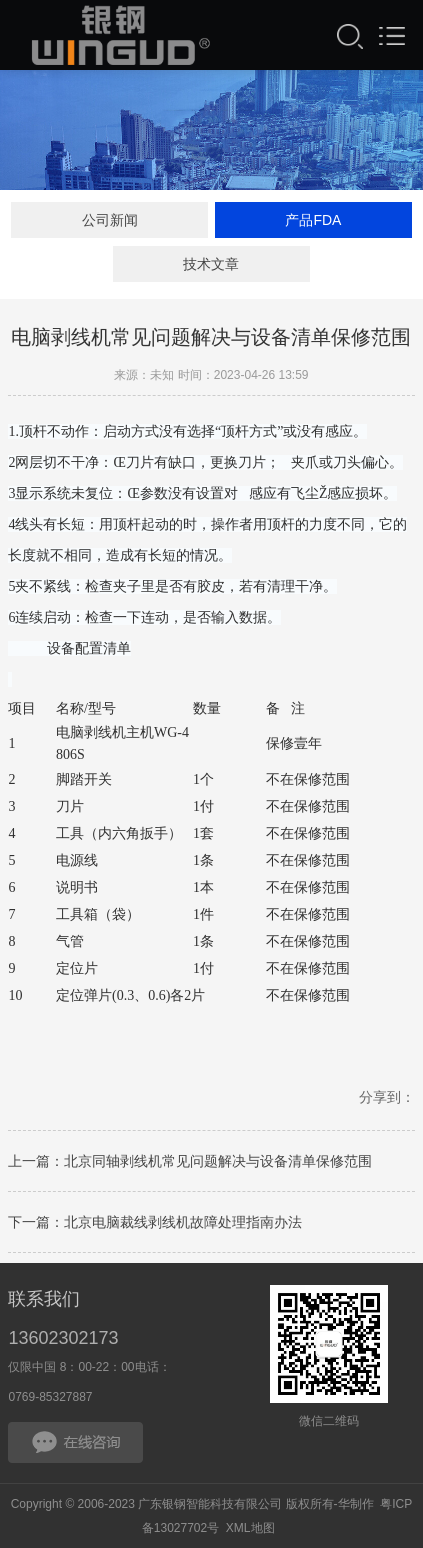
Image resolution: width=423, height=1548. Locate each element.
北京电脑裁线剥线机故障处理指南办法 (183, 1226)
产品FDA (313, 220)
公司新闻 (110, 220)
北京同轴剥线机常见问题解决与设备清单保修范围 (218, 1165)
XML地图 (250, 1528)
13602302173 (63, 1338)
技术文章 (211, 264)
